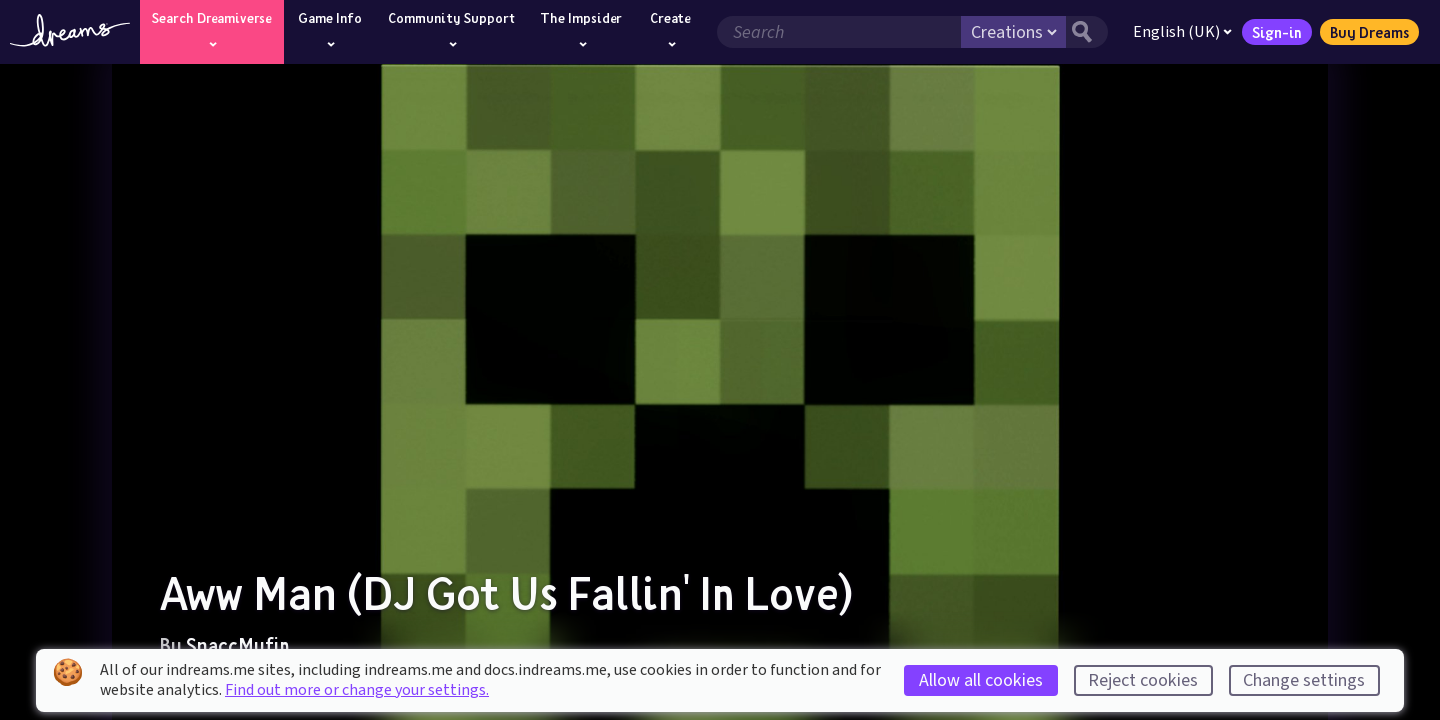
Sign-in (1277, 32)
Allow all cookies (981, 680)
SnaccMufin (238, 645)
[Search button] (1087, 32)
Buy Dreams (1369, 32)
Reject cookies (1143, 680)
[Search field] (839, 32)
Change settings (1304, 680)
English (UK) (1182, 32)
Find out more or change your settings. (357, 690)
